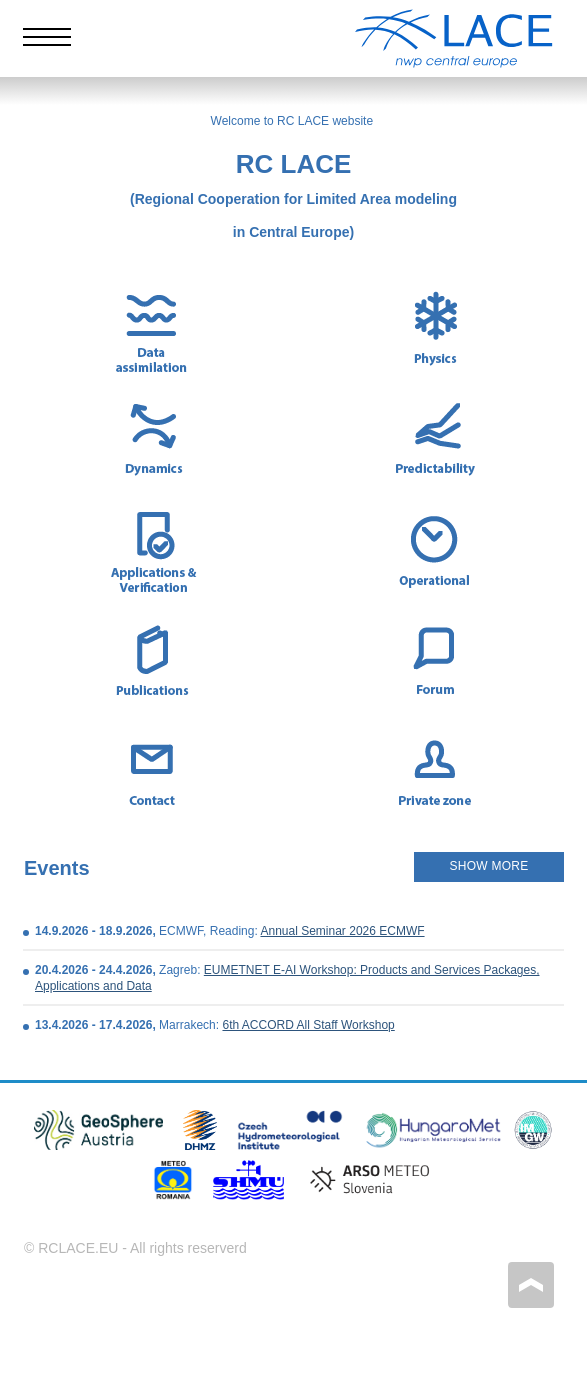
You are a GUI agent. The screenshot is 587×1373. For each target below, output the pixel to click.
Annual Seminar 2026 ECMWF (342, 931)
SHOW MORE (489, 866)
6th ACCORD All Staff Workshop (308, 1025)
